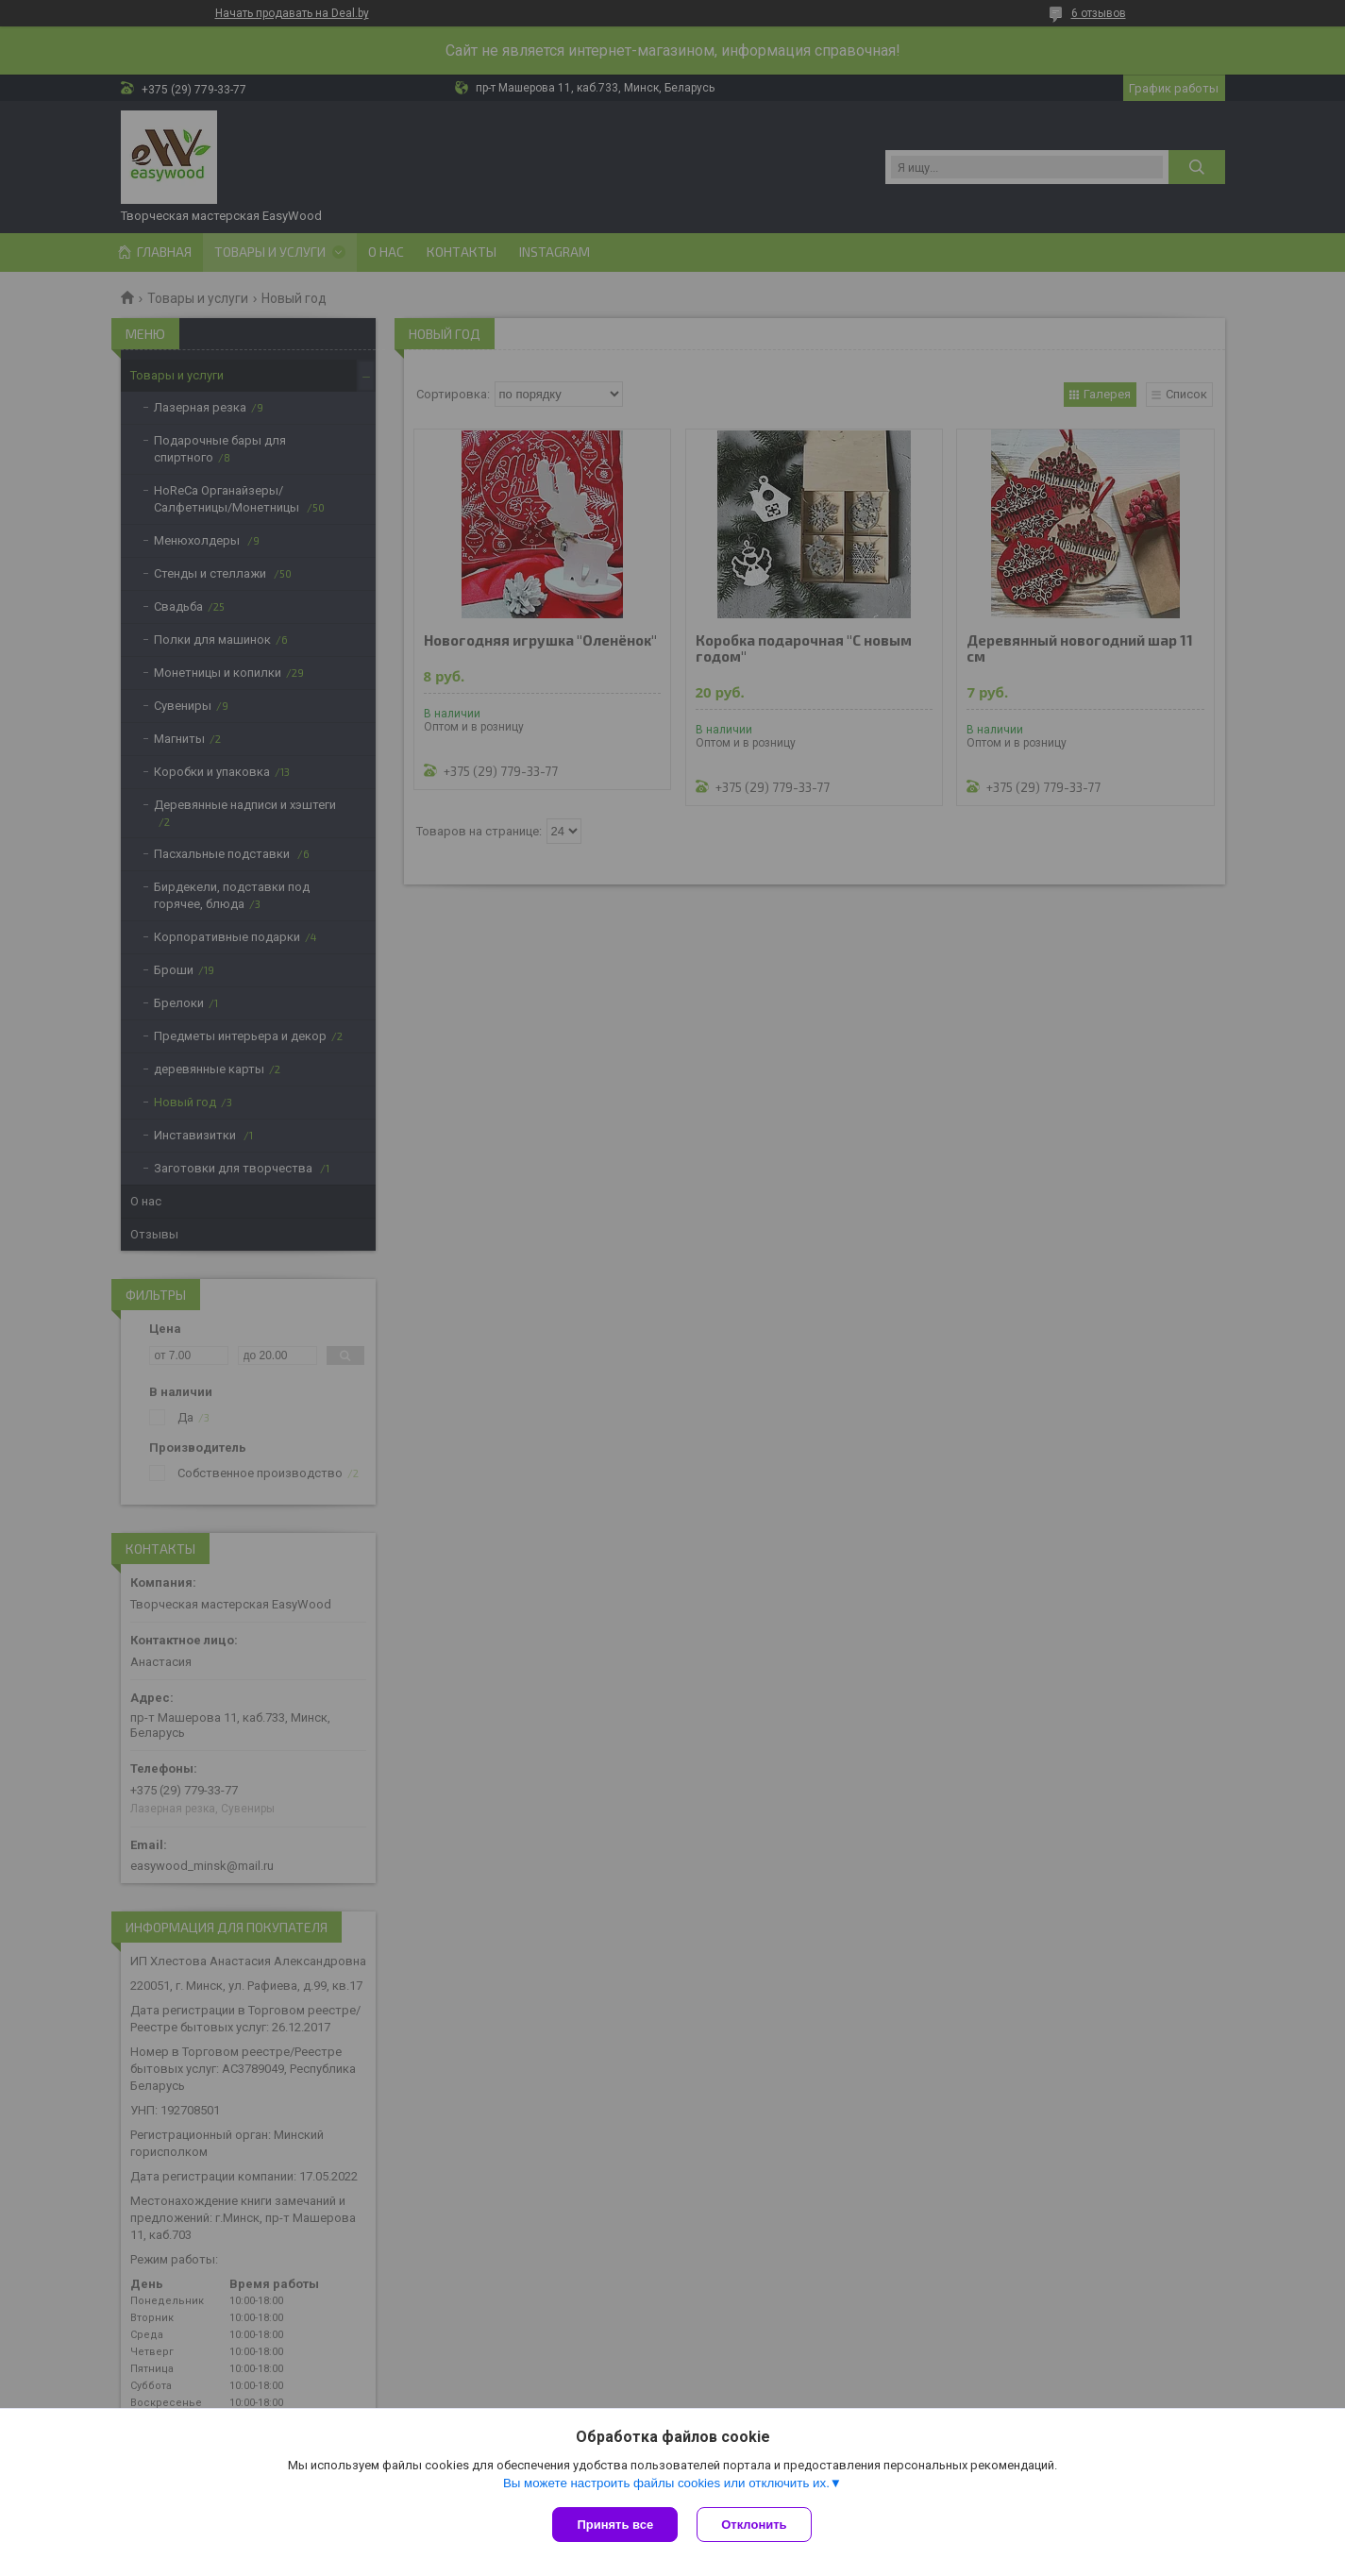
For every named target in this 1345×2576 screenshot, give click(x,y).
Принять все (615, 2524)
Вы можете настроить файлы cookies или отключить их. (666, 2483)
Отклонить (753, 2524)
